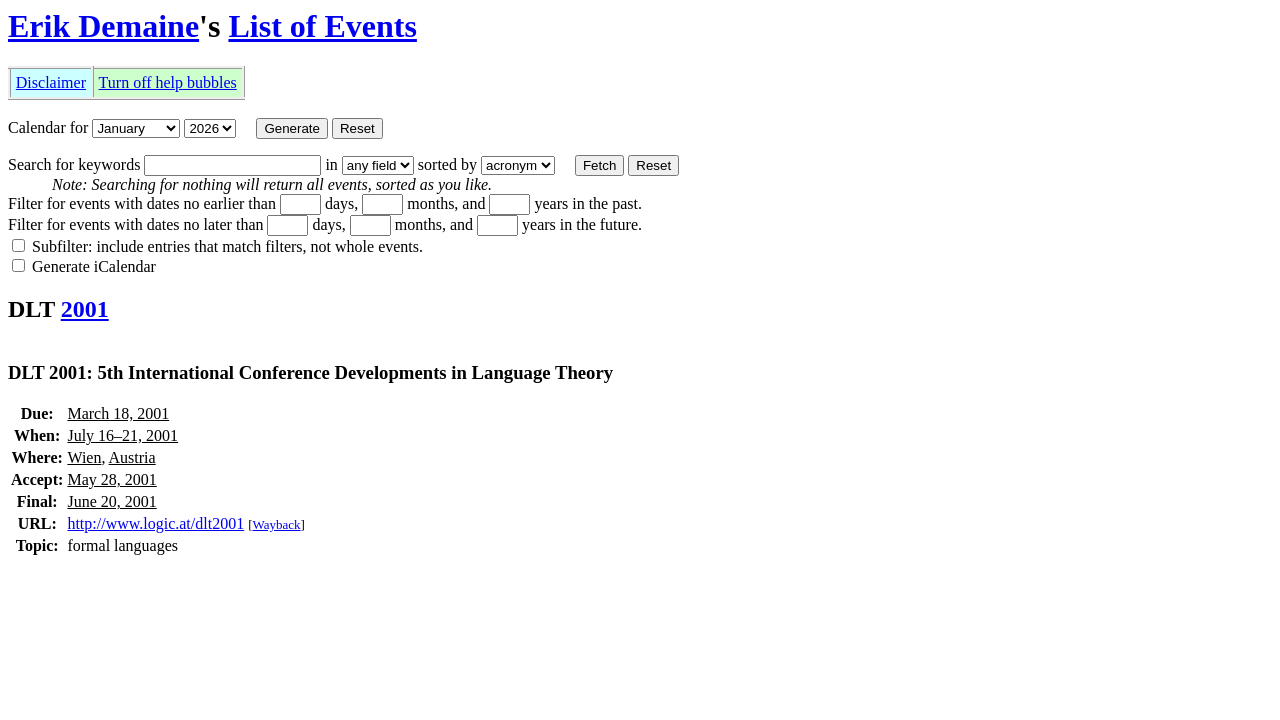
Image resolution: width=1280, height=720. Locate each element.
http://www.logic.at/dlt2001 (155, 523)
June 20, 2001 (111, 501)
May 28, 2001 (111, 479)
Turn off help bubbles (168, 82)
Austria (132, 457)
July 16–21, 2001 (122, 435)
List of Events (322, 26)
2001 (85, 309)
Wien (84, 457)
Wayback (277, 524)
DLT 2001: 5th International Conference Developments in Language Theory (310, 372)
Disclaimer (51, 82)
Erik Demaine (103, 26)
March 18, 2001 (118, 413)
